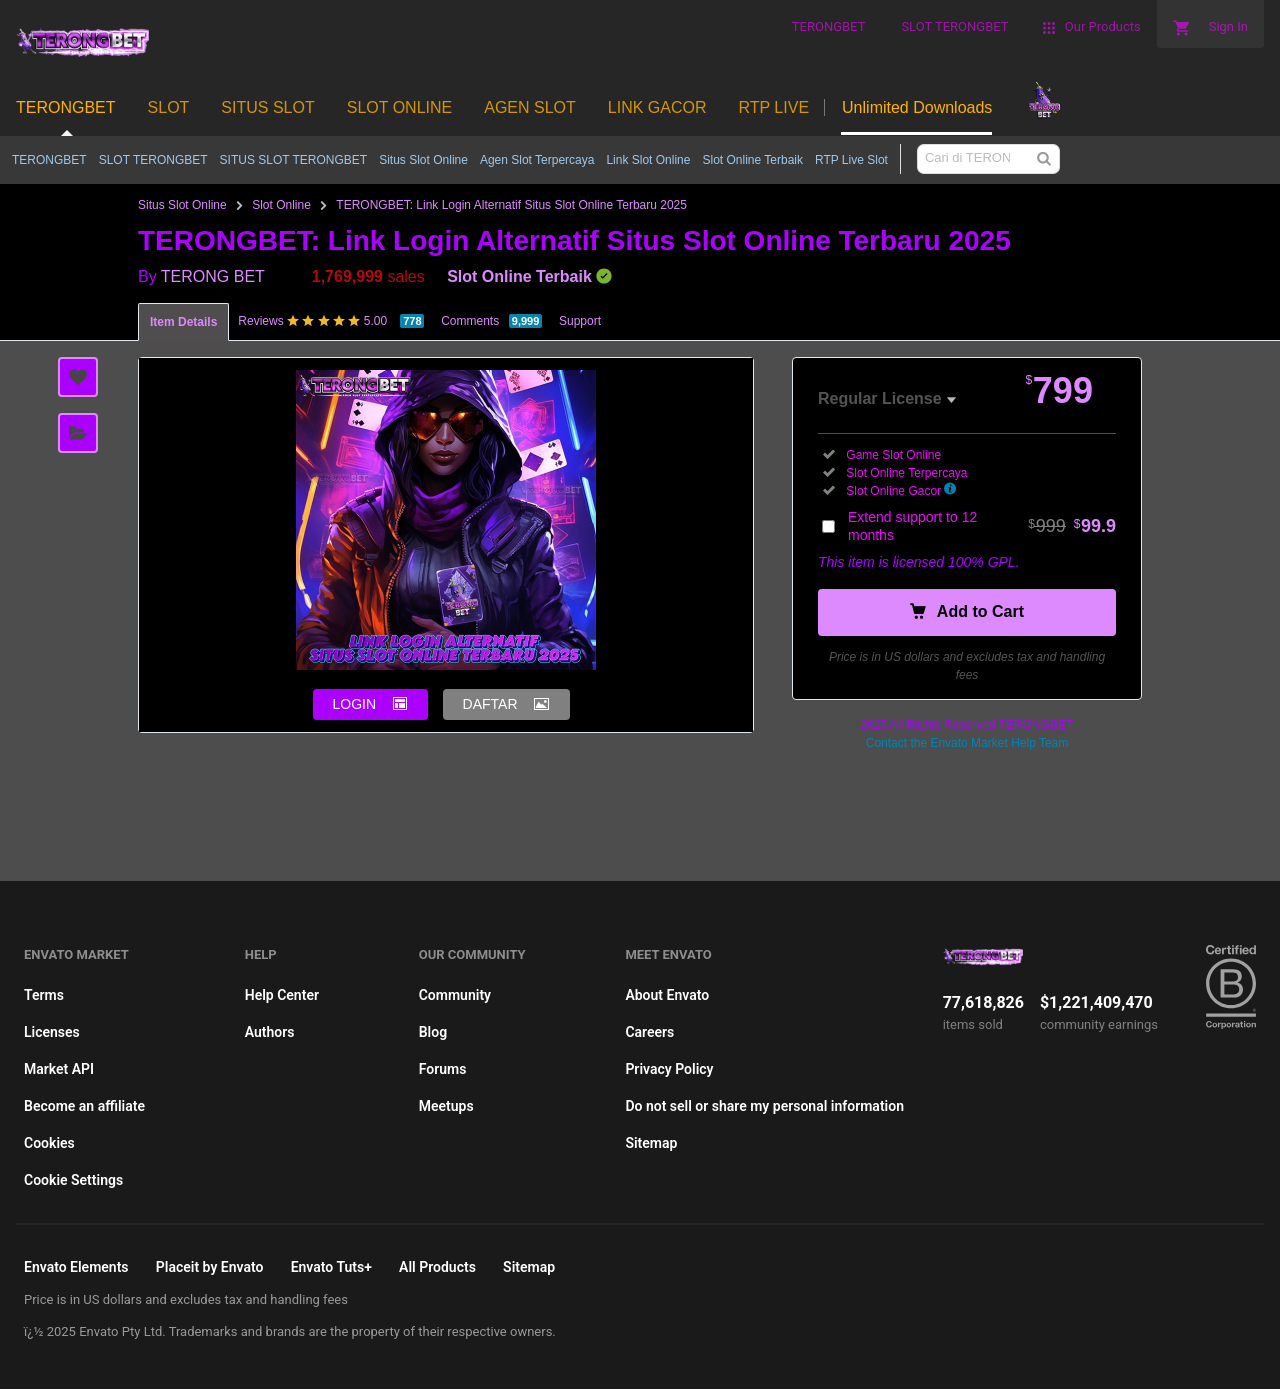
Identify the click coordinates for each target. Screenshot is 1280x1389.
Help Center (282, 995)
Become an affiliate (84, 1106)
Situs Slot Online (423, 160)
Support (580, 321)
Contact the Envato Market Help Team (967, 743)
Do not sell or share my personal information (764, 1106)
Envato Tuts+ (331, 1267)
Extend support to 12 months (982, 526)
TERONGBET (49, 160)
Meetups (446, 1106)
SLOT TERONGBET (153, 160)
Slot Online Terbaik (752, 160)
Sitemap (651, 1143)
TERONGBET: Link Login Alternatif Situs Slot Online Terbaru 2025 (511, 205)
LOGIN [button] (355, 704)
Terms (44, 995)
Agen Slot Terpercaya (537, 160)
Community (455, 995)
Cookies (49, 1143)
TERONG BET (213, 276)
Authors (270, 1032)
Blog (433, 1032)
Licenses (52, 1032)
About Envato (667, 995)
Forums (443, 1069)
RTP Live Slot (851, 160)
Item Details (183, 322)
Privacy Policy (669, 1069)
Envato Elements (76, 1267)
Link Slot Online (648, 160)
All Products (437, 1267)
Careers (649, 1032)
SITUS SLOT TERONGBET (294, 160)
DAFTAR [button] (490, 704)
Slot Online (281, 205)
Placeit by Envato (210, 1267)
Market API (59, 1069)
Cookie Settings (73, 1180)
